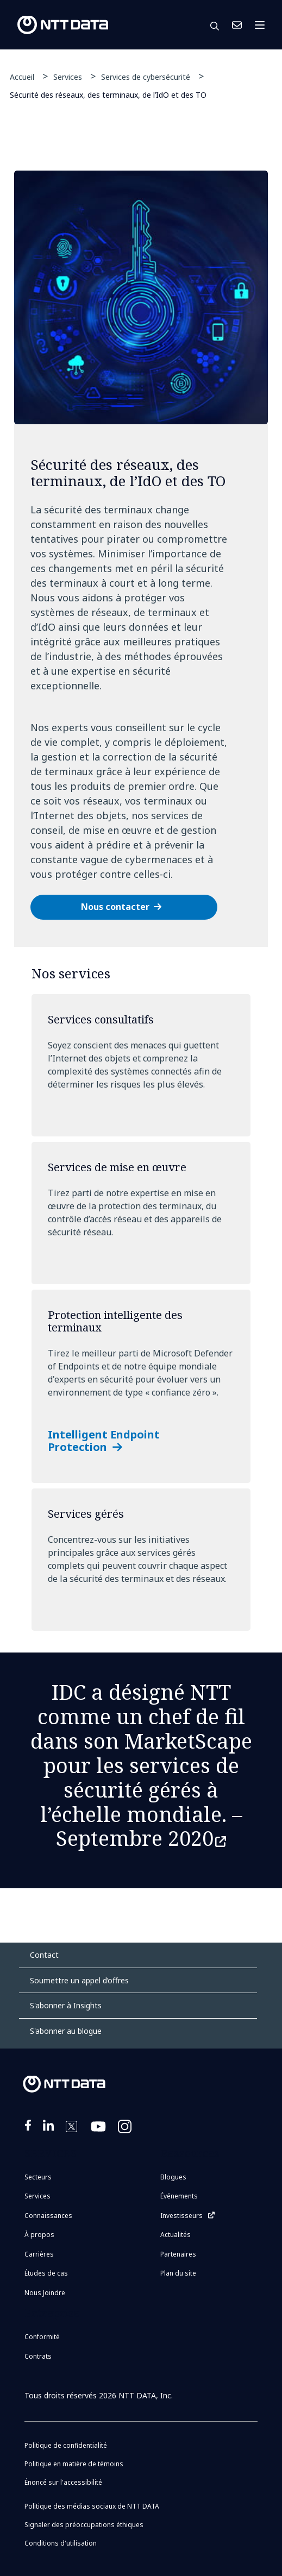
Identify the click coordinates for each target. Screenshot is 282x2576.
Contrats (38, 2356)
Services (67, 77)
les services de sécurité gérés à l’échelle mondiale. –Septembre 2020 (141, 1801)
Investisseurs (181, 2215)
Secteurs (38, 2177)
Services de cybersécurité (145, 77)
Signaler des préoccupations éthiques (83, 2524)
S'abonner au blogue (66, 2031)
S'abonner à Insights (66, 2005)
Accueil (22, 77)
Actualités (175, 2234)
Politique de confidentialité (65, 2445)
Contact (44, 1955)
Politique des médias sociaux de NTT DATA (91, 2506)
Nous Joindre (237, 25)
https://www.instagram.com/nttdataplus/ (125, 2133)
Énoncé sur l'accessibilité (63, 2482)
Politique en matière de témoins (73, 2463)
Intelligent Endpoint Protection (104, 1440)
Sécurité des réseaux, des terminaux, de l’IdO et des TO (108, 94)
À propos (39, 2234)
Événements (179, 2196)
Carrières (39, 2254)
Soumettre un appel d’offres (79, 1980)
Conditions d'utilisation (60, 2543)
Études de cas (46, 2273)
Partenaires (178, 2254)
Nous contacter (115, 907)
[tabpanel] (141, 559)
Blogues (173, 2177)
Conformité (42, 2336)
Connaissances (48, 2215)
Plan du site (178, 2273)
